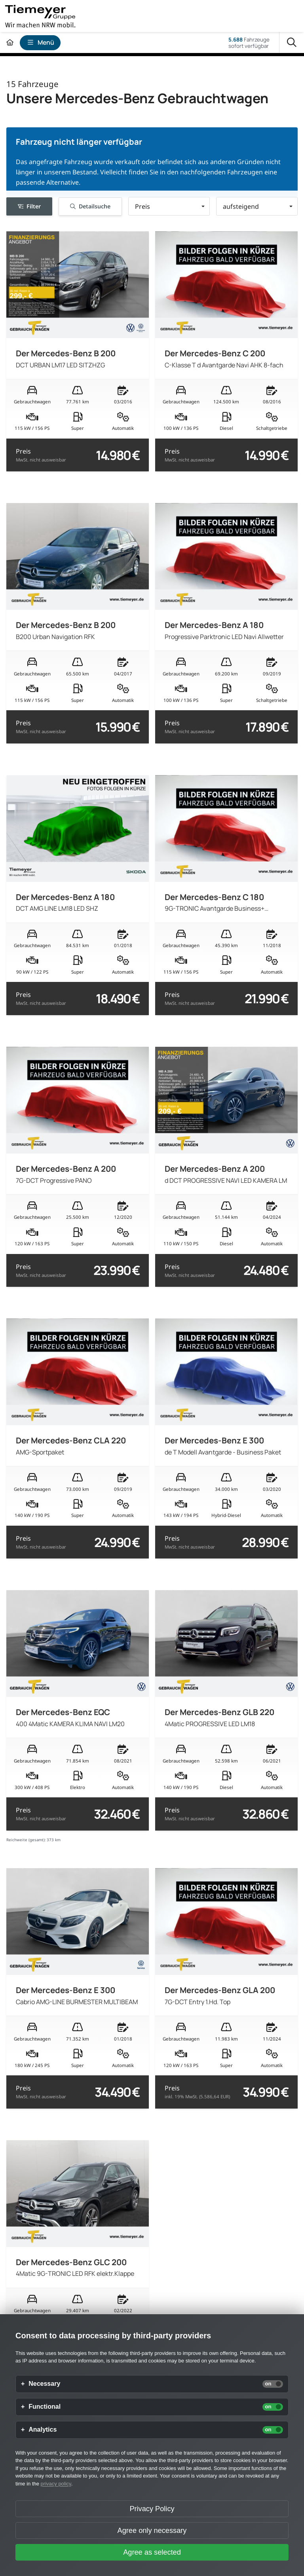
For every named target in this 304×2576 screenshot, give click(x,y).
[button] (169, 206)
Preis (41, 455)
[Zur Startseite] (9, 42)
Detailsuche (90, 206)
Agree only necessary (152, 2530)
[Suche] (292, 42)
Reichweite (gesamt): (26, 1839)
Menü (40, 42)
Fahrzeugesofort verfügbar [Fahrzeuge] (249, 42)
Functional (44, 2407)
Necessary (44, 2384)
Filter (29, 206)
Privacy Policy (151, 2509)
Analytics (42, 2430)
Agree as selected (152, 2552)
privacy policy (56, 2484)
